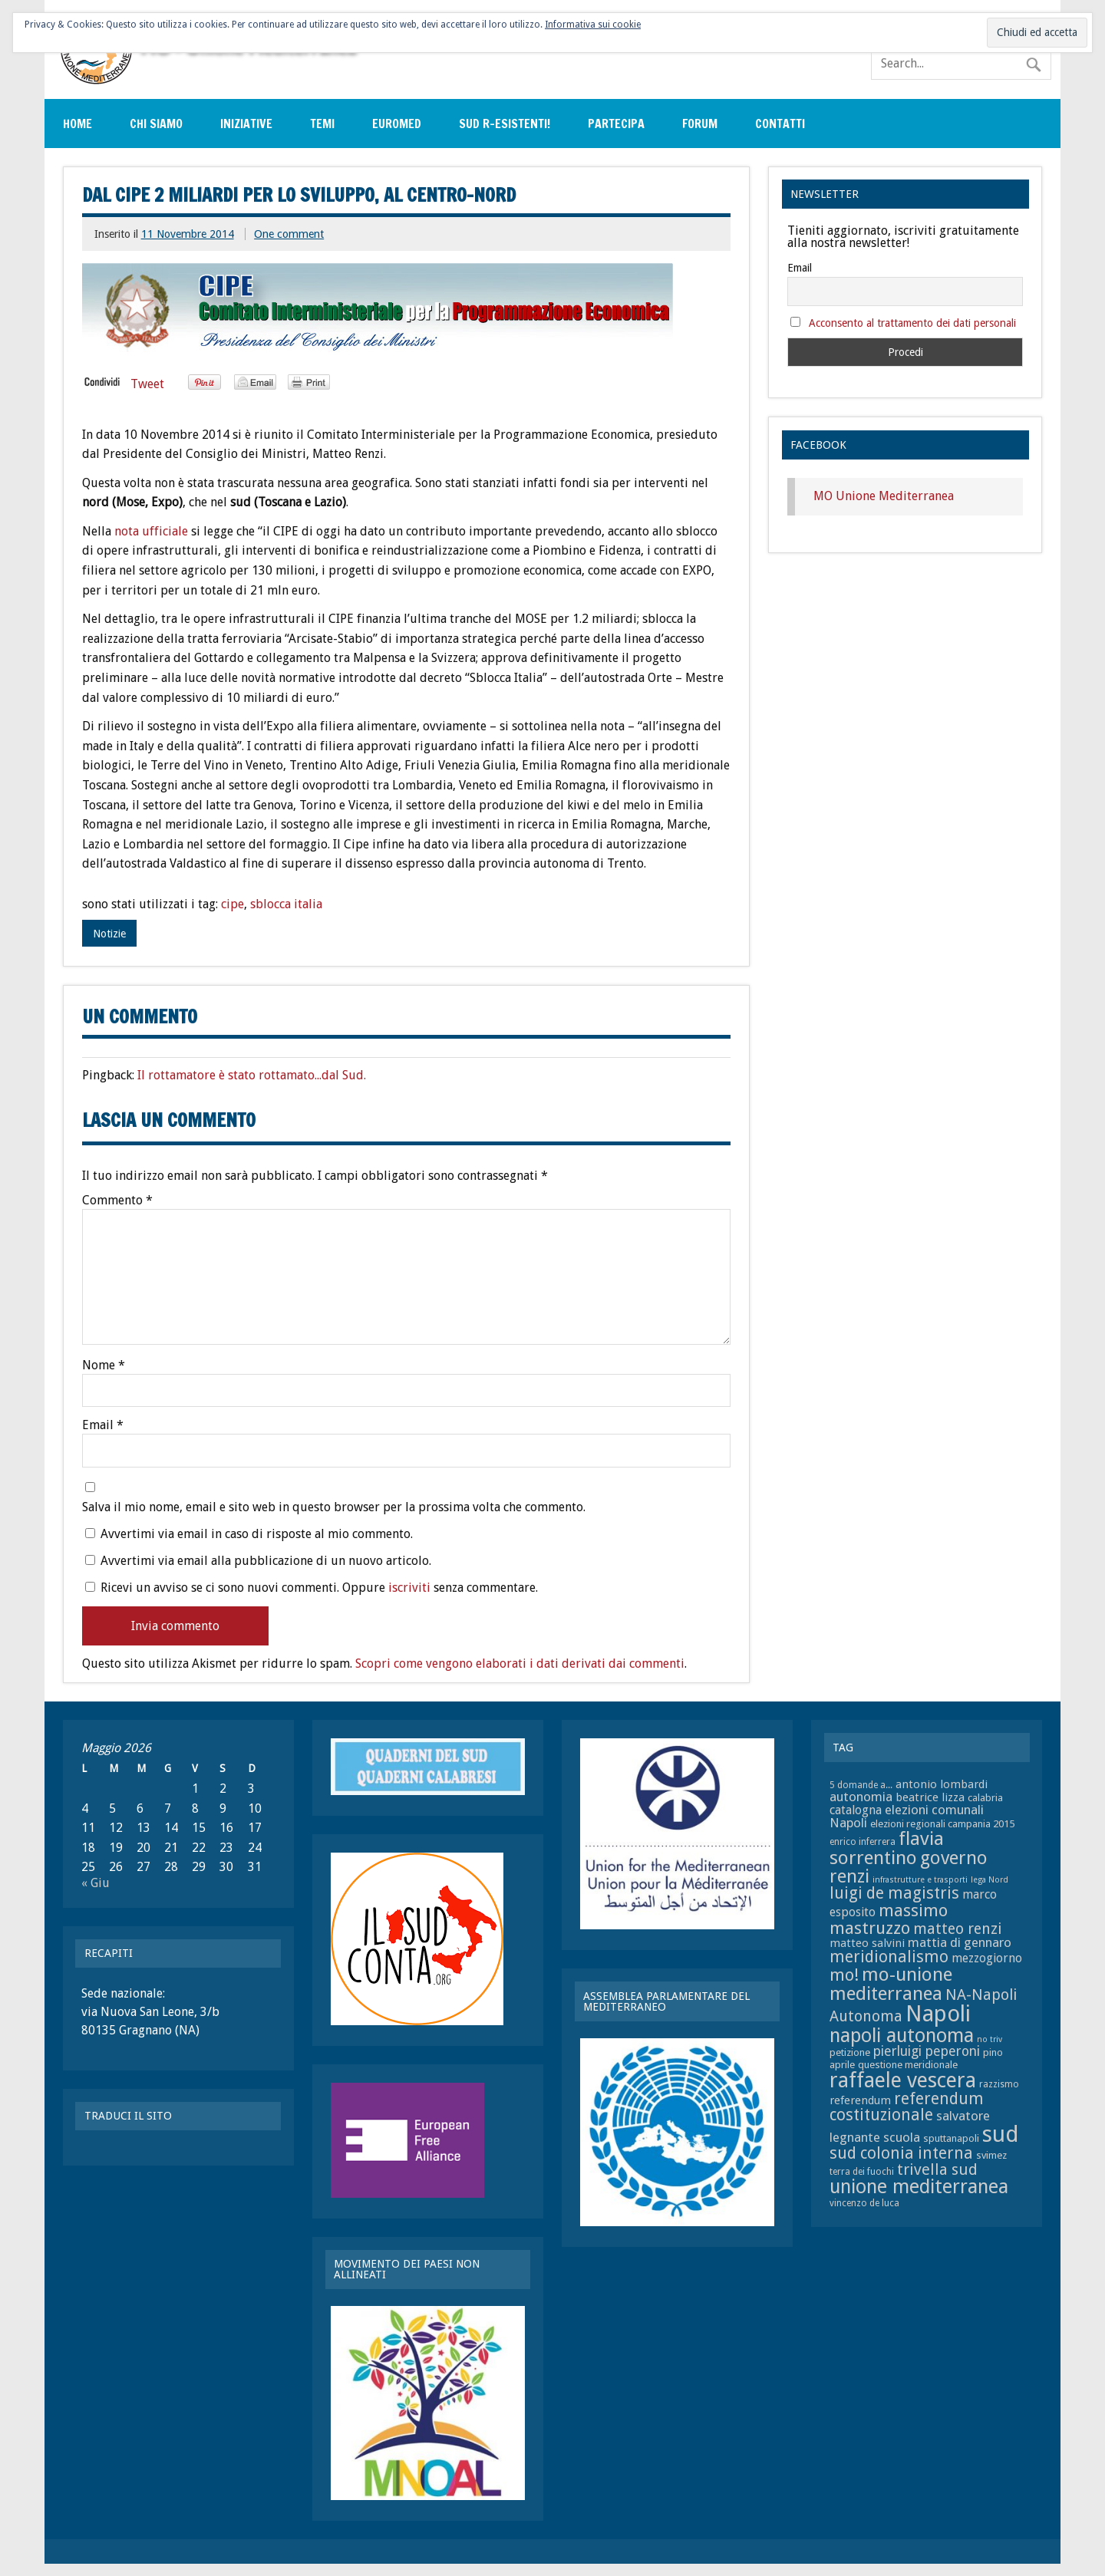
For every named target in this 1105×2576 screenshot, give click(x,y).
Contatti (780, 123)
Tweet (147, 384)
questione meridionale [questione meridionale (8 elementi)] (908, 2064)
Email (103, 1425)
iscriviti (409, 1587)
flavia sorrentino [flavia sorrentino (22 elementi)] (887, 1847)
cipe (232, 904)
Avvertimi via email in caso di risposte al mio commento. (257, 1534)
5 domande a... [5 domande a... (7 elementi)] (861, 1785)
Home (77, 123)
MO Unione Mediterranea (883, 496)
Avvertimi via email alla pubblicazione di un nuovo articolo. (266, 1560)
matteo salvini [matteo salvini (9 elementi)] (867, 1943)
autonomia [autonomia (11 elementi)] (861, 1796)
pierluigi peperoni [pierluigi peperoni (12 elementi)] (926, 2051)
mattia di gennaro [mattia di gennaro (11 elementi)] (959, 1942)
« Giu (95, 1883)
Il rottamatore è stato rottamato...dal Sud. (251, 1075)
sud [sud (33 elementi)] (1000, 2134)
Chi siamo (156, 123)
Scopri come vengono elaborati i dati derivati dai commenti (519, 1663)
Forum (699, 123)
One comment (289, 234)
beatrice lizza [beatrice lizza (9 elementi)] (930, 1797)
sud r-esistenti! (504, 123)
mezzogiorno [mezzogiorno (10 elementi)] (987, 1958)
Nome (103, 1365)
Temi (322, 123)
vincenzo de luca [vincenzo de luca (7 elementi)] (864, 2203)
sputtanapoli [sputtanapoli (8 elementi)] (951, 2138)
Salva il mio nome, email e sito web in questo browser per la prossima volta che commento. (333, 1507)
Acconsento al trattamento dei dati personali (912, 323)
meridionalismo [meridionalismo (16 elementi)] (889, 1957)
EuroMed (396, 123)
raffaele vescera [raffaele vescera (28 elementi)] (903, 2080)
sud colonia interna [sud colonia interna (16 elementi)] (901, 2153)
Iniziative (246, 123)
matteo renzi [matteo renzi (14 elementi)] (957, 1929)
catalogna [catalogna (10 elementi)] (856, 1810)
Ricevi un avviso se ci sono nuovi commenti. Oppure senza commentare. (311, 1587)
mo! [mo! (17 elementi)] (844, 1975)
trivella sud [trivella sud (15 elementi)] (937, 2169)
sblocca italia (286, 904)
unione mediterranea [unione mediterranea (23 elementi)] (919, 2187)
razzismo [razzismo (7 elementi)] (999, 2084)
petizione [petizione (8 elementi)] (850, 2052)
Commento (117, 1200)
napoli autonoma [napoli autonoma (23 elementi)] (902, 2035)
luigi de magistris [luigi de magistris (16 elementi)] (894, 1893)
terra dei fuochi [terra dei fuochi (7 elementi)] (862, 2171)
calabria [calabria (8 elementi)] (985, 1798)
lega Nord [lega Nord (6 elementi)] (989, 1880)
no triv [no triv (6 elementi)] (989, 2039)
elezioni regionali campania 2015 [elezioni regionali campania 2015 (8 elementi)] (942, 1824)
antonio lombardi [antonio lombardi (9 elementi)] (942, 1784)
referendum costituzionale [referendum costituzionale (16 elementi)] (907, 2107)
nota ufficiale (152, 531)
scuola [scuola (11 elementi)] (901, 2137)
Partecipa (616, 123)
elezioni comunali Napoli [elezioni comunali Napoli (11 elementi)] (907, 1816)
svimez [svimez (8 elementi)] (991, 2155)
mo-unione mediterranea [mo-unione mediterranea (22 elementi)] (891, 1983)
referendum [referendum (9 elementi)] (860, 2100)
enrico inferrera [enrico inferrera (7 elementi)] (863, 1841)
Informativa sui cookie (593, 24)
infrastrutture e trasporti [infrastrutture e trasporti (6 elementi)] (920, 1880)
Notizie (109, 933)
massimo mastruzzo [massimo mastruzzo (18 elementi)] (889, 1918)
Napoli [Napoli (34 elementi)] (938, 2014)
